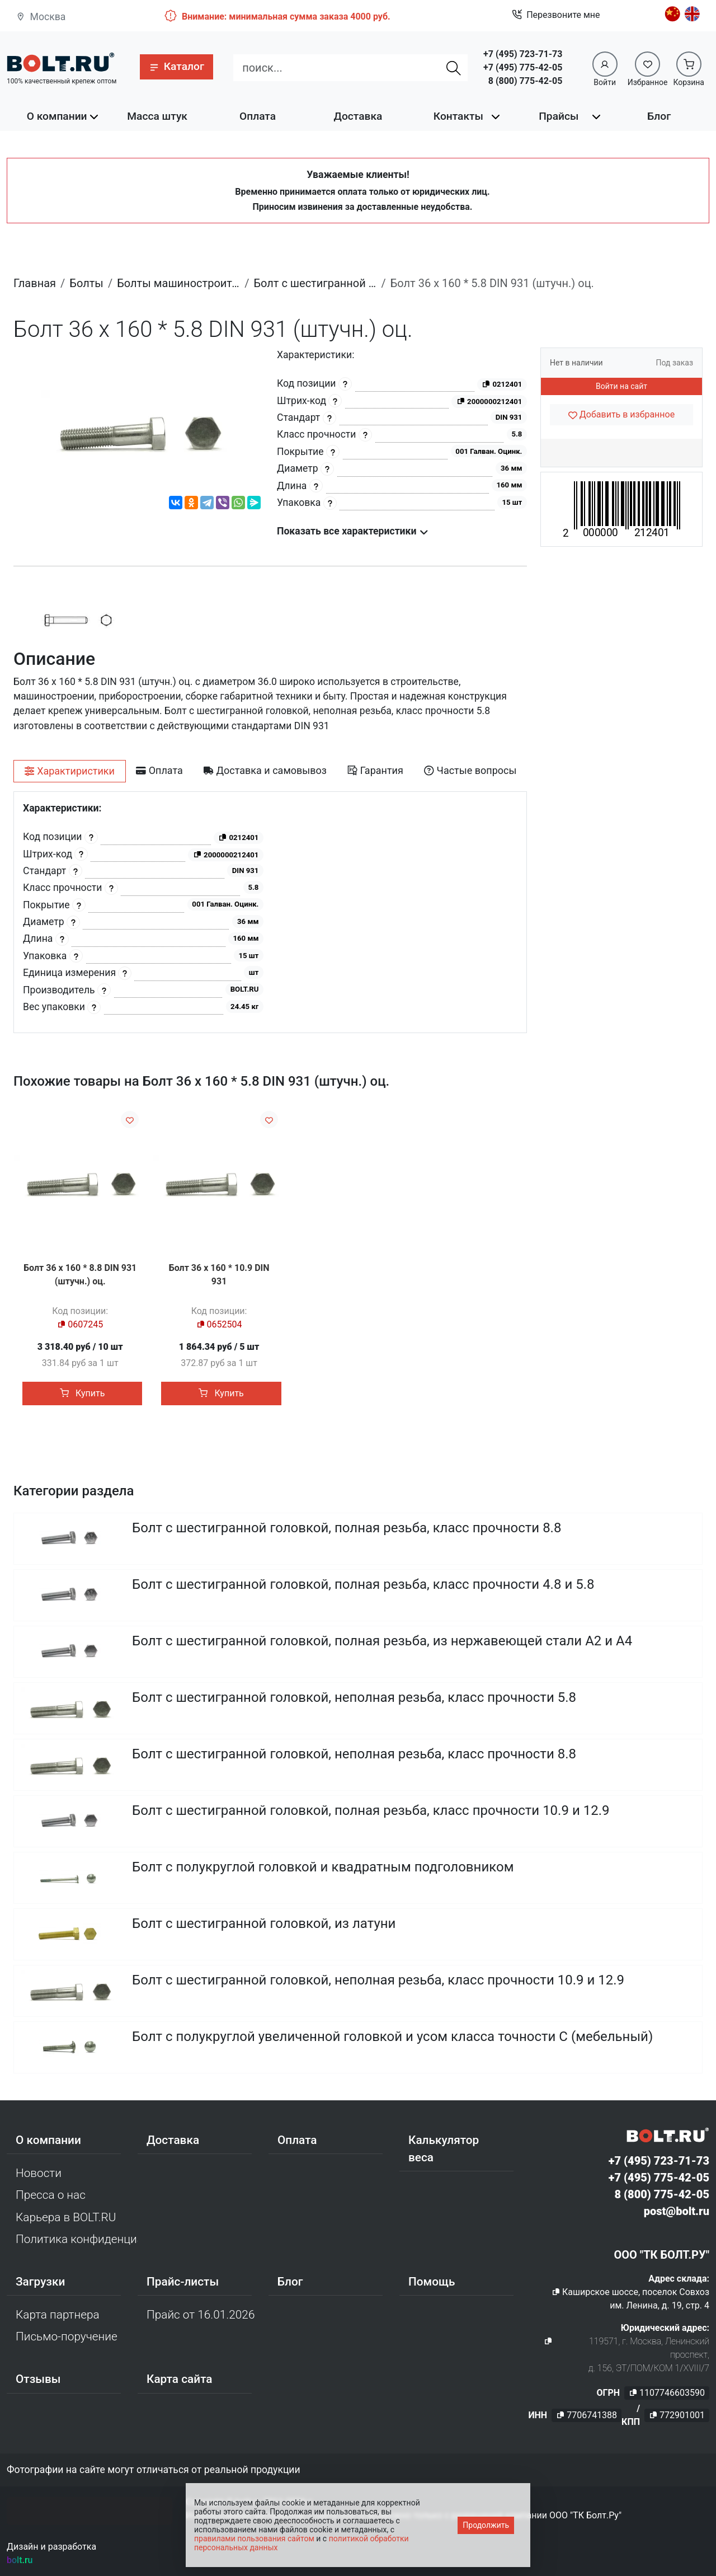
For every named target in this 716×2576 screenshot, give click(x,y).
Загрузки (40, 2281)
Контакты (458, 116)
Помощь (431, 2281)
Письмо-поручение (66, 2336)
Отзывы (38, 2379)
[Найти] (454, 67)
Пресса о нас (51, 2195)
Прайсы (558, 116)
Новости (39, 2173)
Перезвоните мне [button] (556, 15)
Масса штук (157, 116)
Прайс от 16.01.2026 (201, 2314)
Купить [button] (82, 1393)
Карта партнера (58, 2314)
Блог (659, 116)
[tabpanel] (270, 912)
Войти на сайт (621, 386)
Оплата (257, 116)
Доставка (358, 116)
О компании (57, 116)
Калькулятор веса (443, 2148)
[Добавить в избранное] (621, 414)
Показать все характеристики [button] (352, 531)
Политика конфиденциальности (77, 2239)
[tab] (69, 771)
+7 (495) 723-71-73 (522, 54)
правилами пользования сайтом (254, 2538)
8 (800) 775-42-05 (525, 81)
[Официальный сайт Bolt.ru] (61, 62)
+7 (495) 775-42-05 (522, 67)
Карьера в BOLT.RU (66, 2217)
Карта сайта (180, 2379)
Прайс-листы (183, 2281)
